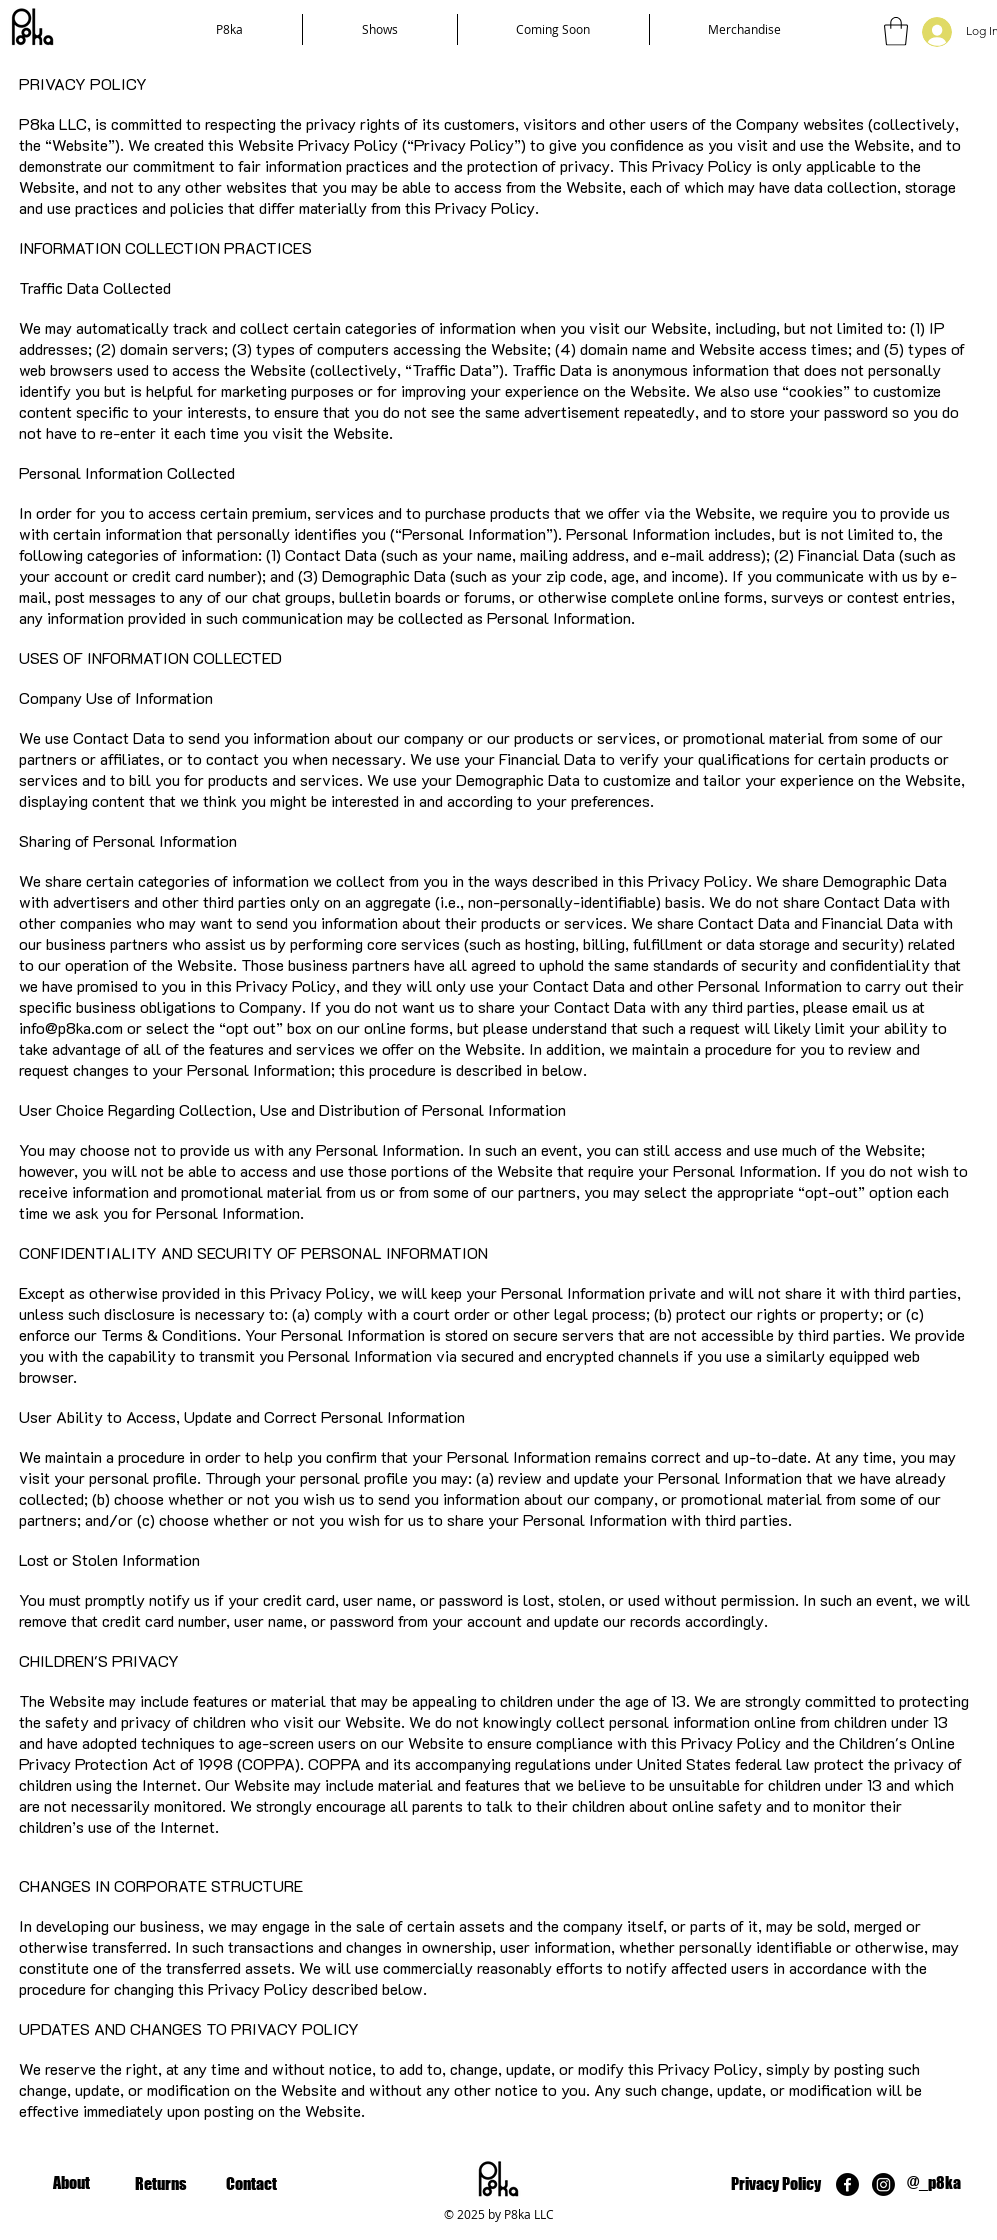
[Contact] (251, 2184)
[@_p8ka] (934, 2183)
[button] (896, 31)
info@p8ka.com (71, 1027)
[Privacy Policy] (776, 2184)
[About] (71, 2183)
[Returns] (161, 2184)
